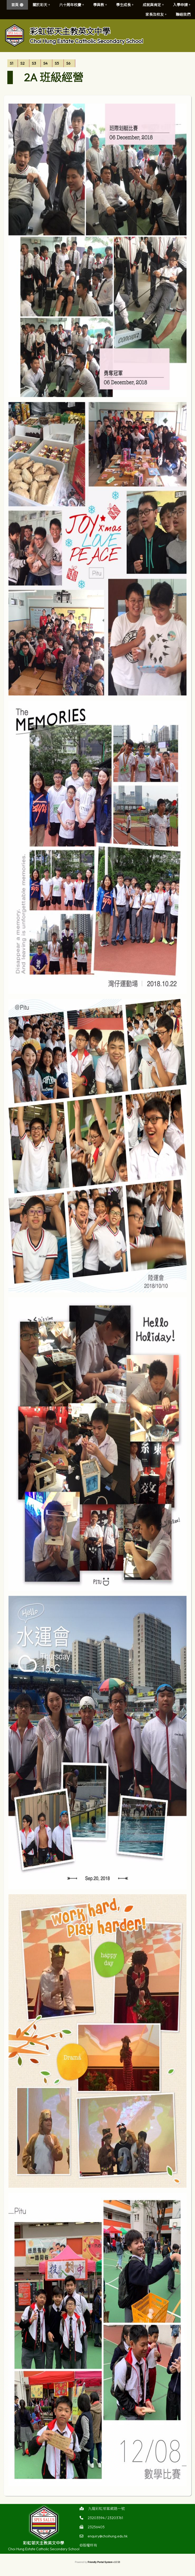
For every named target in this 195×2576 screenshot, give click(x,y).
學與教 (100, 5)
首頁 (15, 5)
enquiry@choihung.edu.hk (108, 2551)
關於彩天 (41, 5)
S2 (22, 63)
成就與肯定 (153, 5)
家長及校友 (156, 14)
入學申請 (181, 5)
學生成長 (125, 5)
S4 (45, 63)
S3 (34, 63)
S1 (11, 63)
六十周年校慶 (71, 5)
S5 (57, 63)
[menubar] (41, 63)
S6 (68, 63)
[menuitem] (12, 63)
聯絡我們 (183, 14)
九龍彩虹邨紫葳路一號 (106, 2523)
